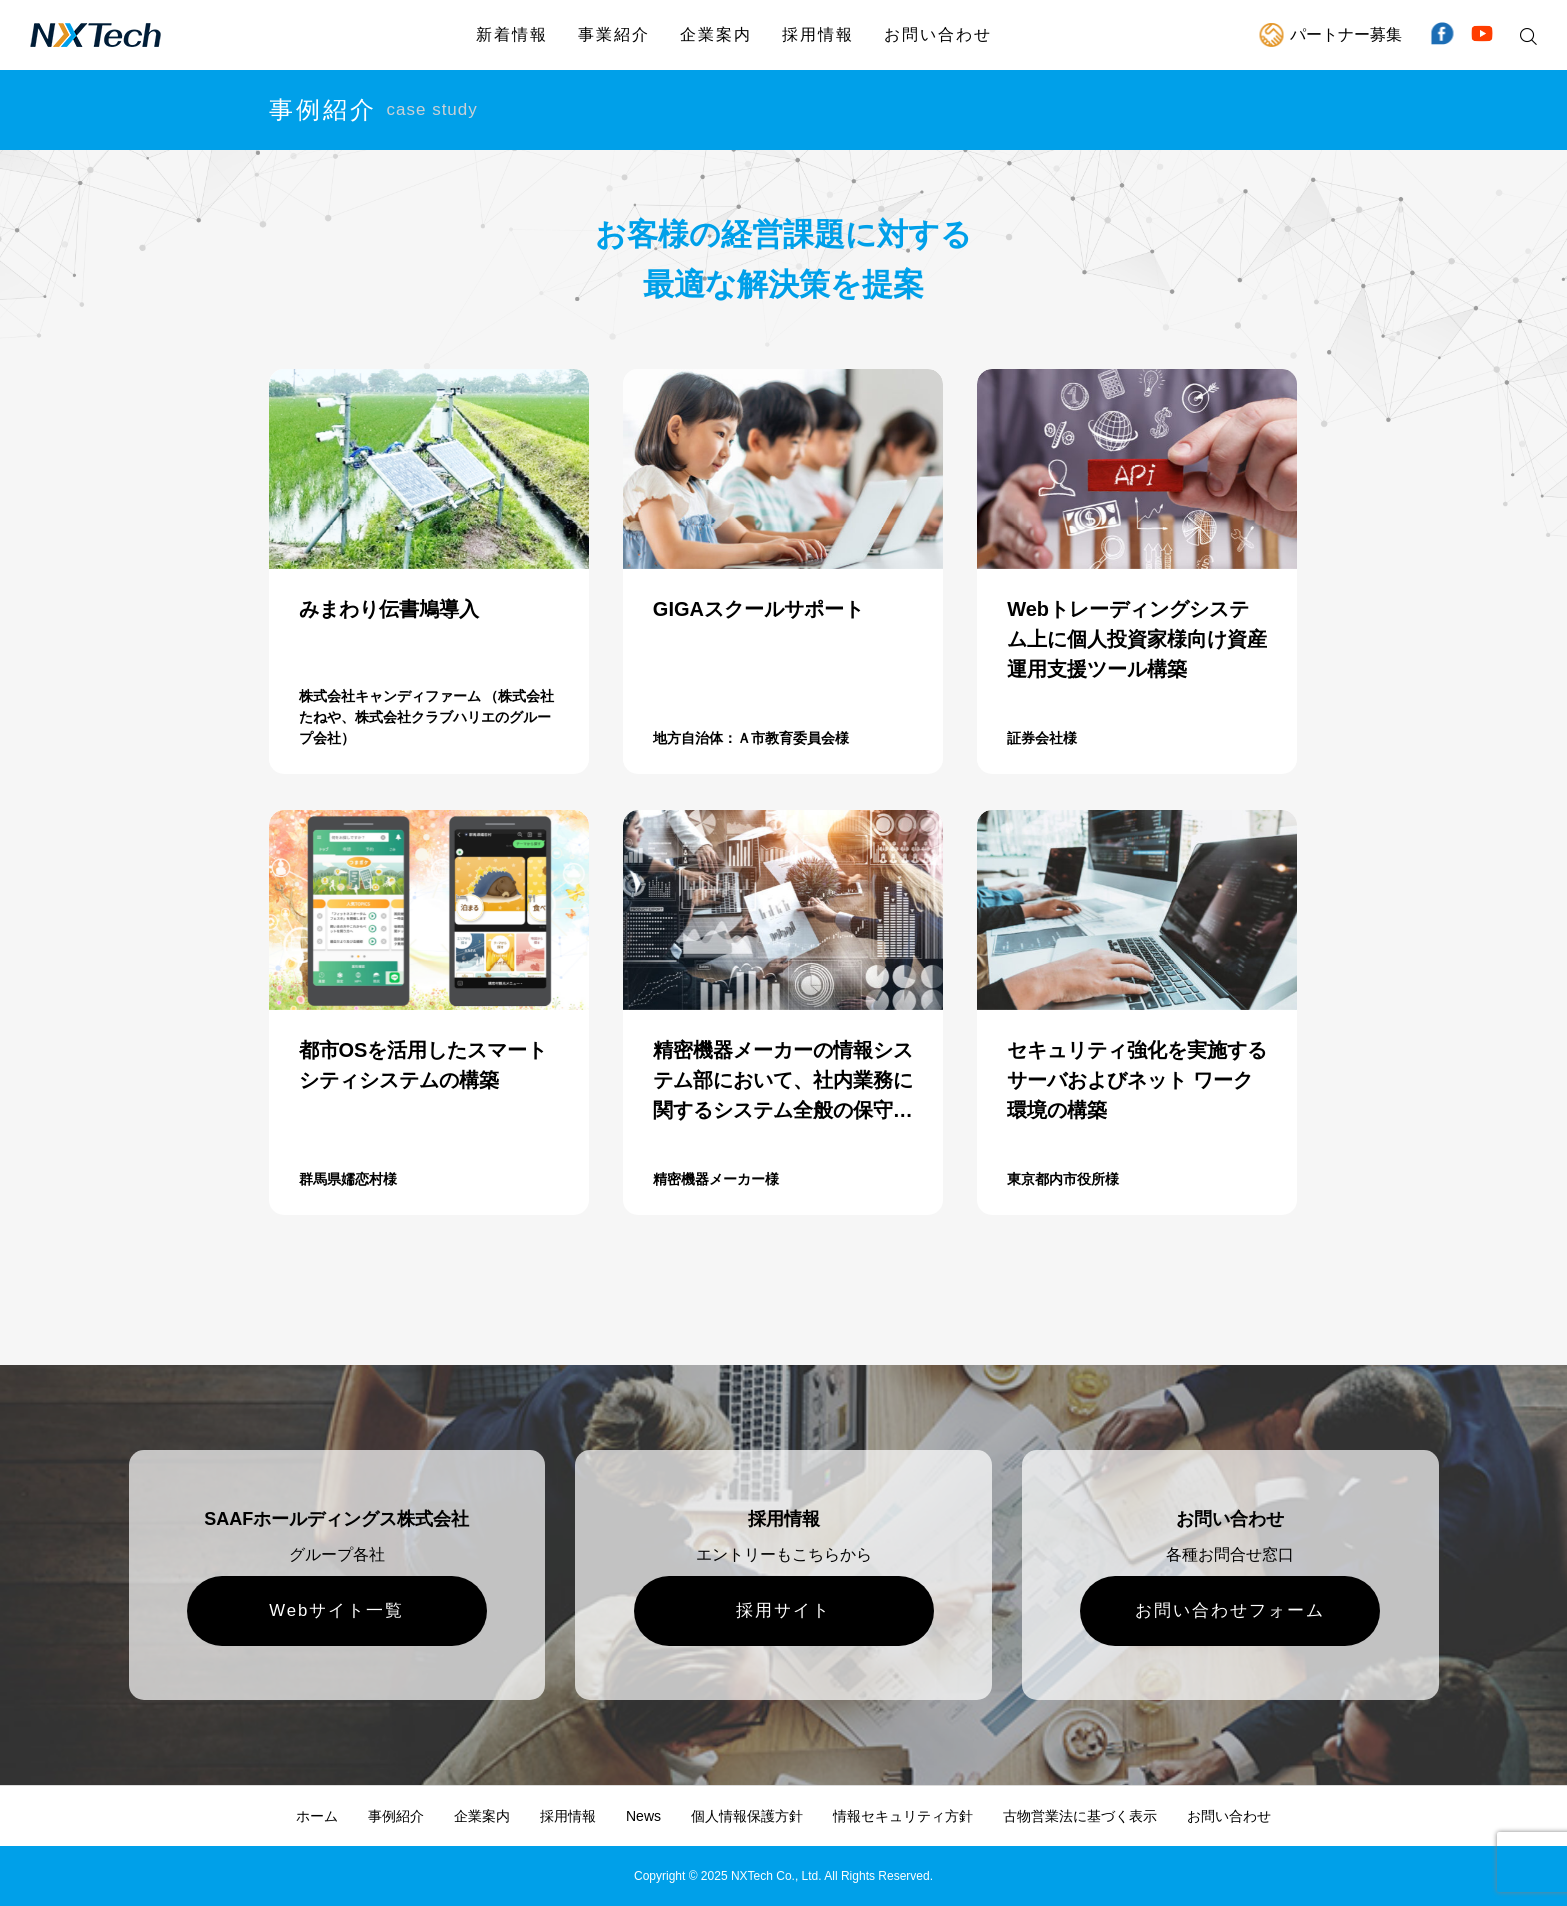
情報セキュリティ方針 (903, 1816)
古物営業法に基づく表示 (1080, 1816)
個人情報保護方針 (747, 1816)
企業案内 (716, 34)
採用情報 (818, 34)
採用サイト (783, 1610)
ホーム (317, 1816)
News (643, 1816)
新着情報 (512, 34)
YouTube (1482, 35)
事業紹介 (614, 34)
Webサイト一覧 (336, 1610)
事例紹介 (396, 1816)
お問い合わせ (938, 34)
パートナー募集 (1346, 34)
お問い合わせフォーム (1230, 1610)
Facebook (1442, 35)
